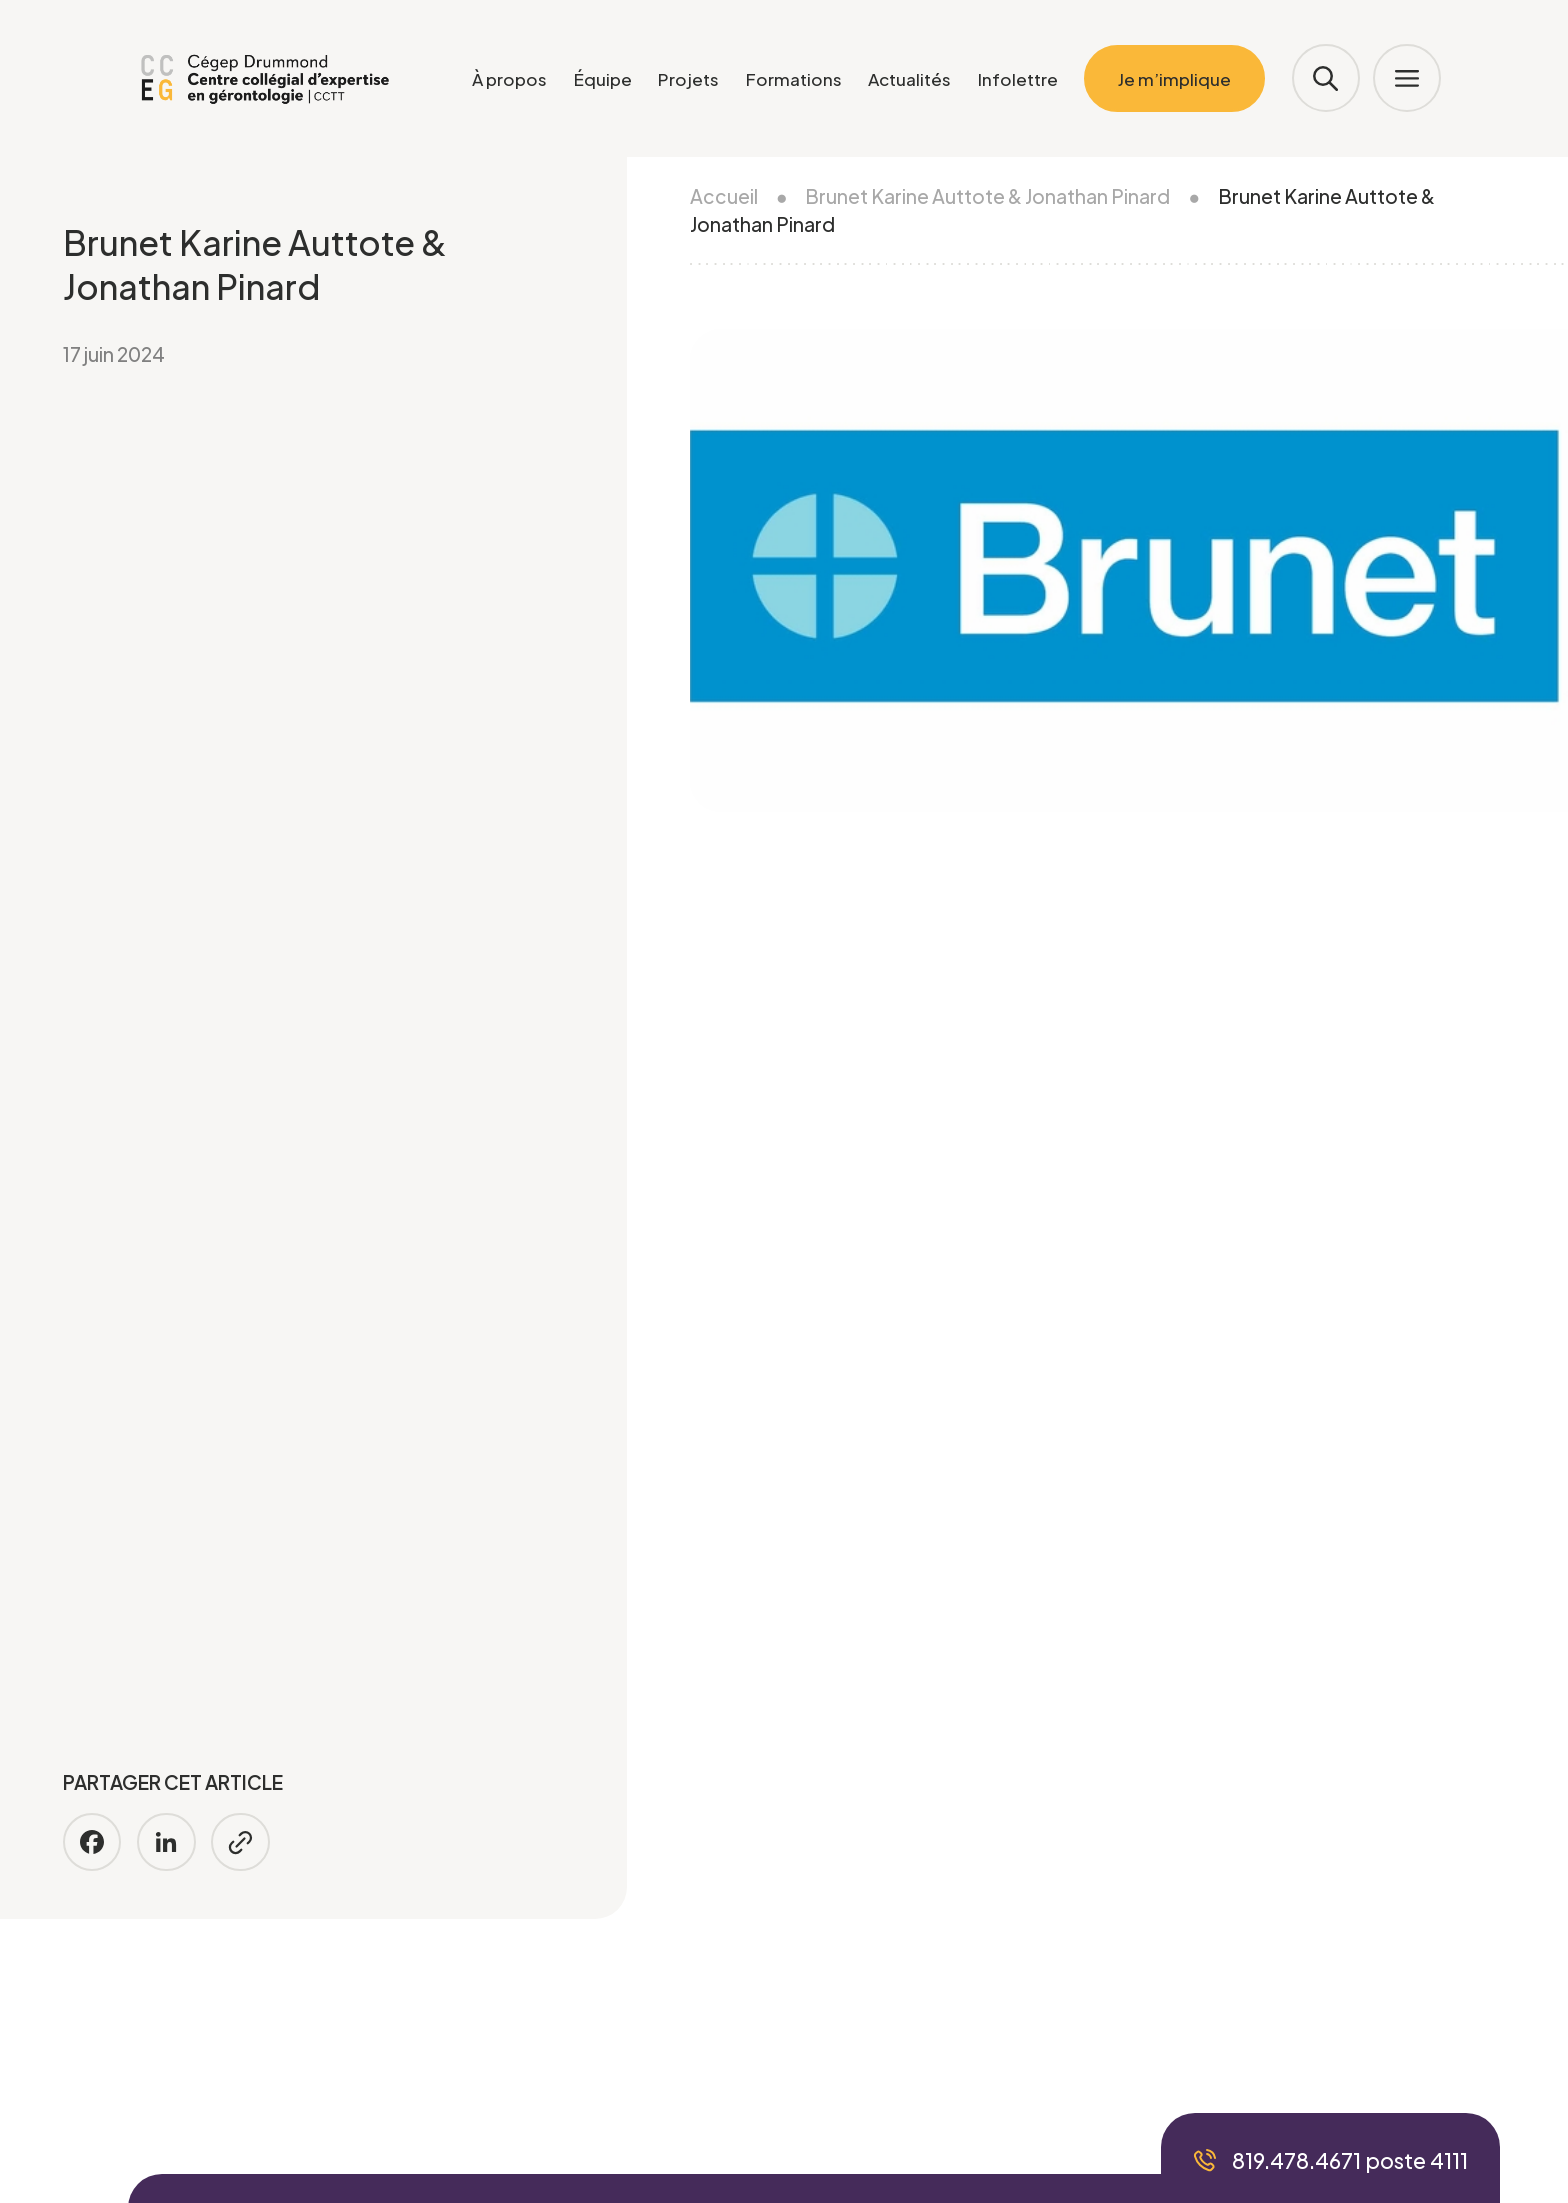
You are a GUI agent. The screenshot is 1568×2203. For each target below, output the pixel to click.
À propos (509, 79)
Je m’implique (1174, 79)
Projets (688, 79)
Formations (794, 79)
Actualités (909, 79)
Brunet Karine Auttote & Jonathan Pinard (987, 196)
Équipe (603, 79)
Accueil (724, 196)
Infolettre (1018, 79)
